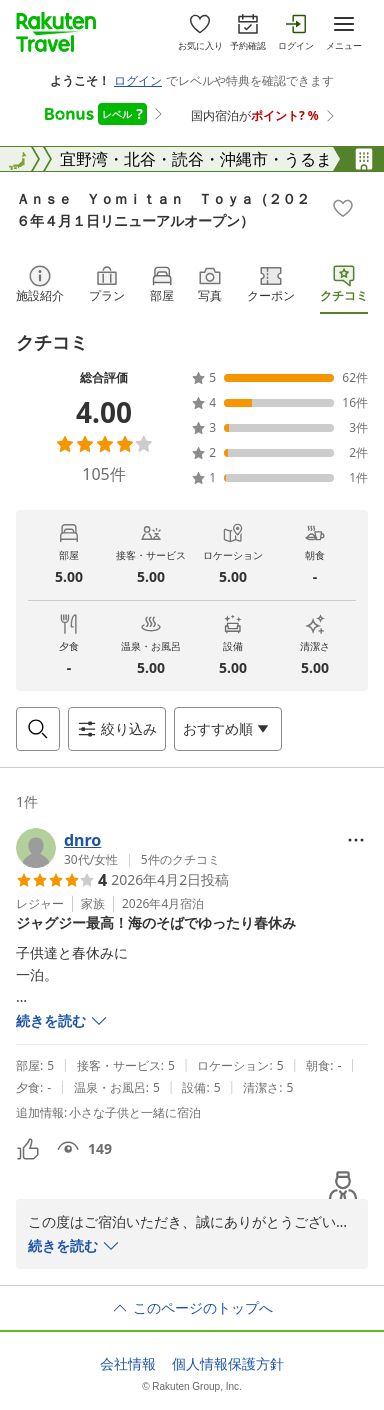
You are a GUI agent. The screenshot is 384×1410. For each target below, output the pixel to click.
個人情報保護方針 (228, 1364)
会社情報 (128, 1364)
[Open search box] (38, 729)
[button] (118, 848)
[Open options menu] (228, 729)
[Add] (343, 208)
